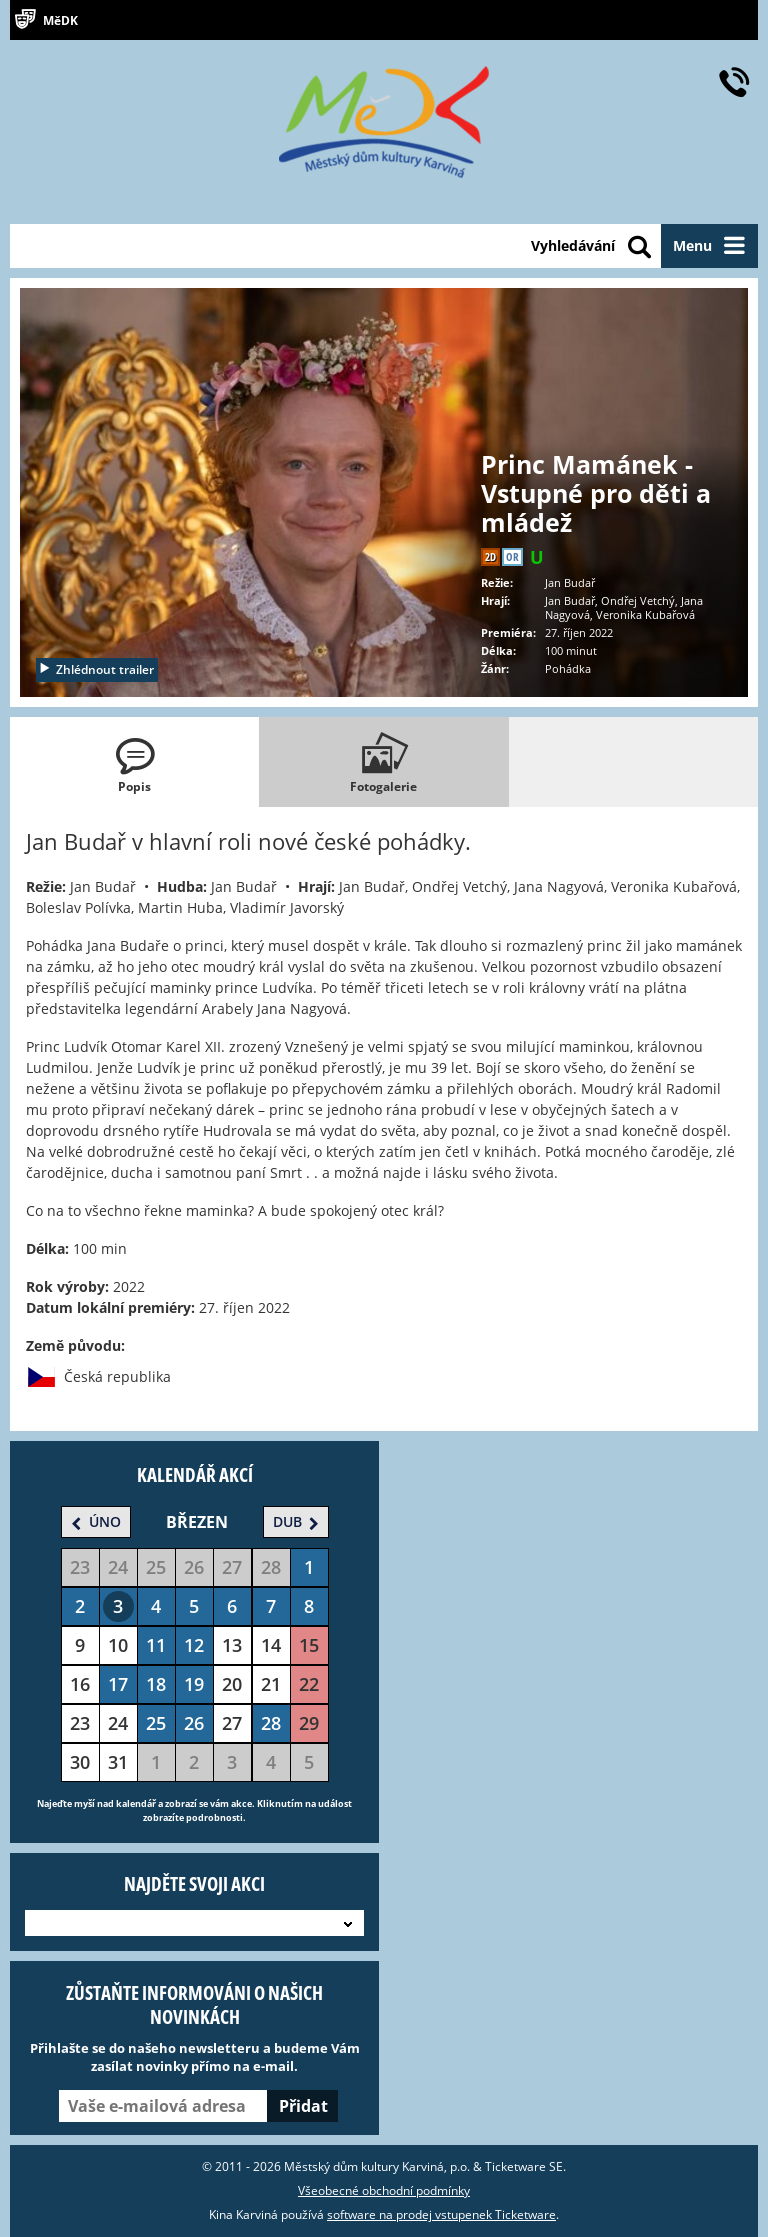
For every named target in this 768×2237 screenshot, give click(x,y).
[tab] (134, 762)
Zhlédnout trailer (96, 669)
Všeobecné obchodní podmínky (384, 2190)
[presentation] (134, 762)
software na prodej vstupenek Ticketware (441, 2214)
